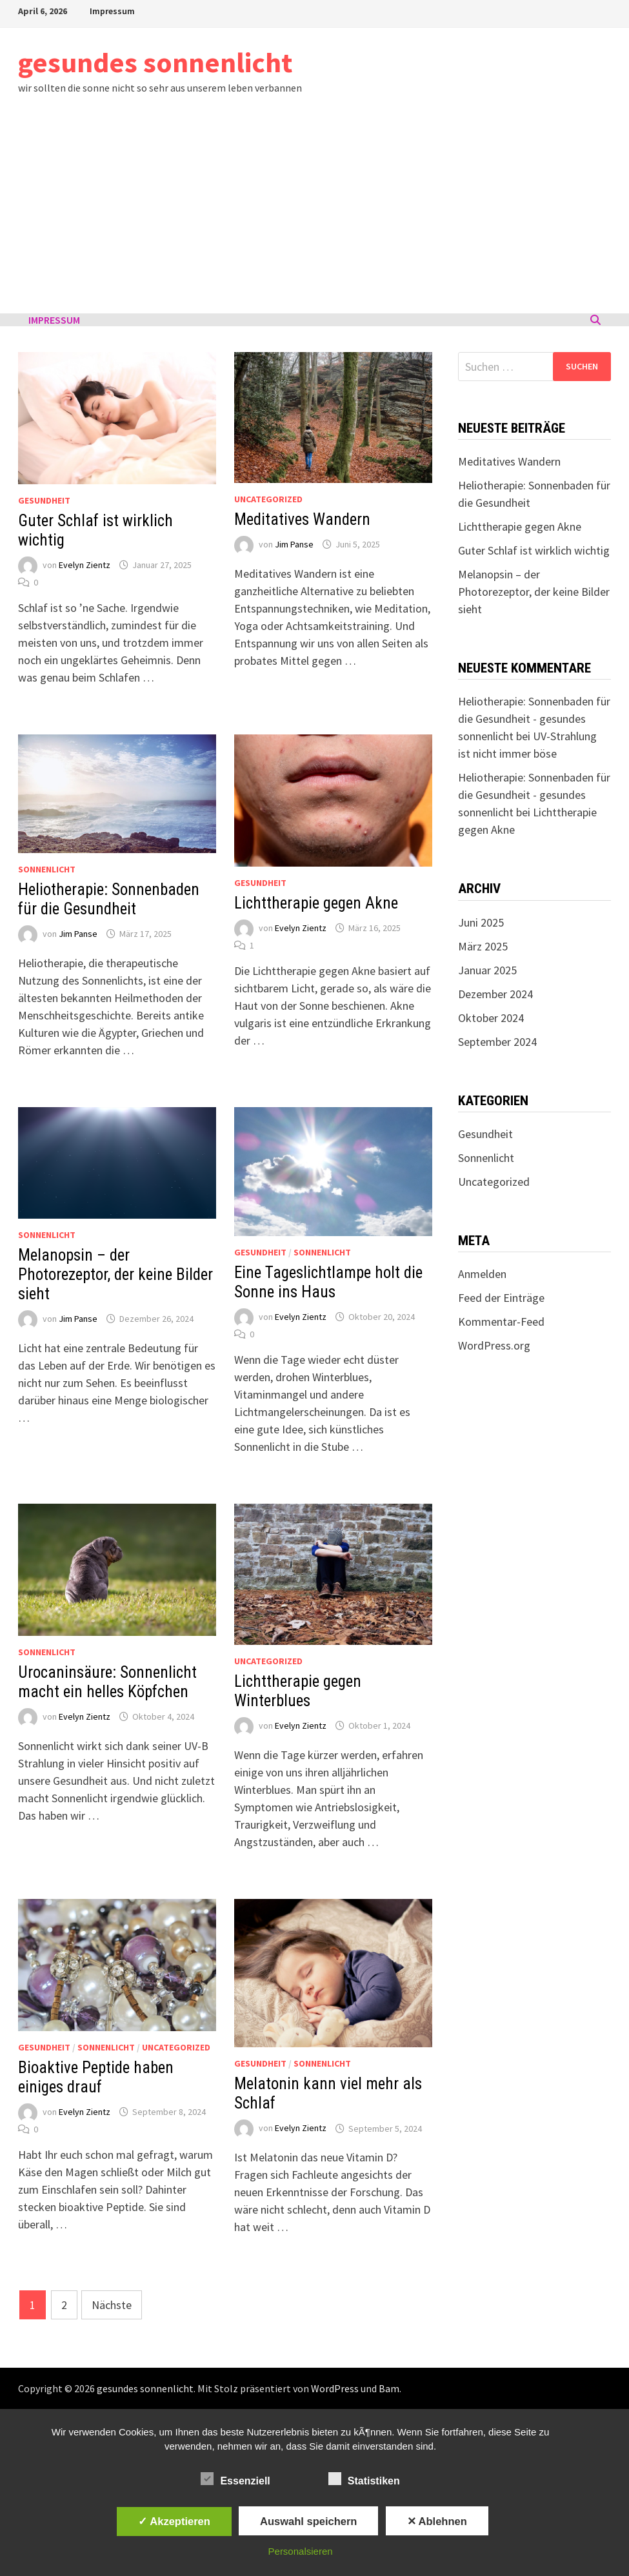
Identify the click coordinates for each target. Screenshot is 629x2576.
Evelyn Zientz (84, 565)
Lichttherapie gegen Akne (316, 903)
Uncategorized (268, 499)
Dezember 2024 (495, 994)
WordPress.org (494, 1345)
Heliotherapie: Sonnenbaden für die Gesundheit (108, 899)
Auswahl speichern (308, 2521)
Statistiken (364, 2478)
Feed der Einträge (501, 1297)
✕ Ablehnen (437, 2521)
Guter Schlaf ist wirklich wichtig (534, 550)
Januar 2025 (487, 970)
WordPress (335, 2388)
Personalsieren (300, 2551)
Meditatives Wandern (302, 519)
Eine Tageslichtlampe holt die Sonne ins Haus (328, 1282)
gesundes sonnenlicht (155, 62)
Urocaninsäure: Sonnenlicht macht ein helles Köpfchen (107, 1682)
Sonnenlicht (46, 869)
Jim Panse (294, 544)
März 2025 (483, 946)
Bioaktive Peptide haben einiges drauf (96, 2077)
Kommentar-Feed (501, 1321)
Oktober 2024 (491, 1017)
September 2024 (497, 1041)
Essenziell (235, 2478)
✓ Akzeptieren (174, 2521)
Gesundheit (44, 500)
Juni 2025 (481, 922)
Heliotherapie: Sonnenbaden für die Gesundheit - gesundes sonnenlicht (534, 718)
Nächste (112, 2304)
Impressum (112, 11)
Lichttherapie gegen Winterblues (297, 1691)
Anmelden (482, 1273)
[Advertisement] (314, 216)
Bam (389, 2388)
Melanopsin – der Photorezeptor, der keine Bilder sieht (115, 1274)
